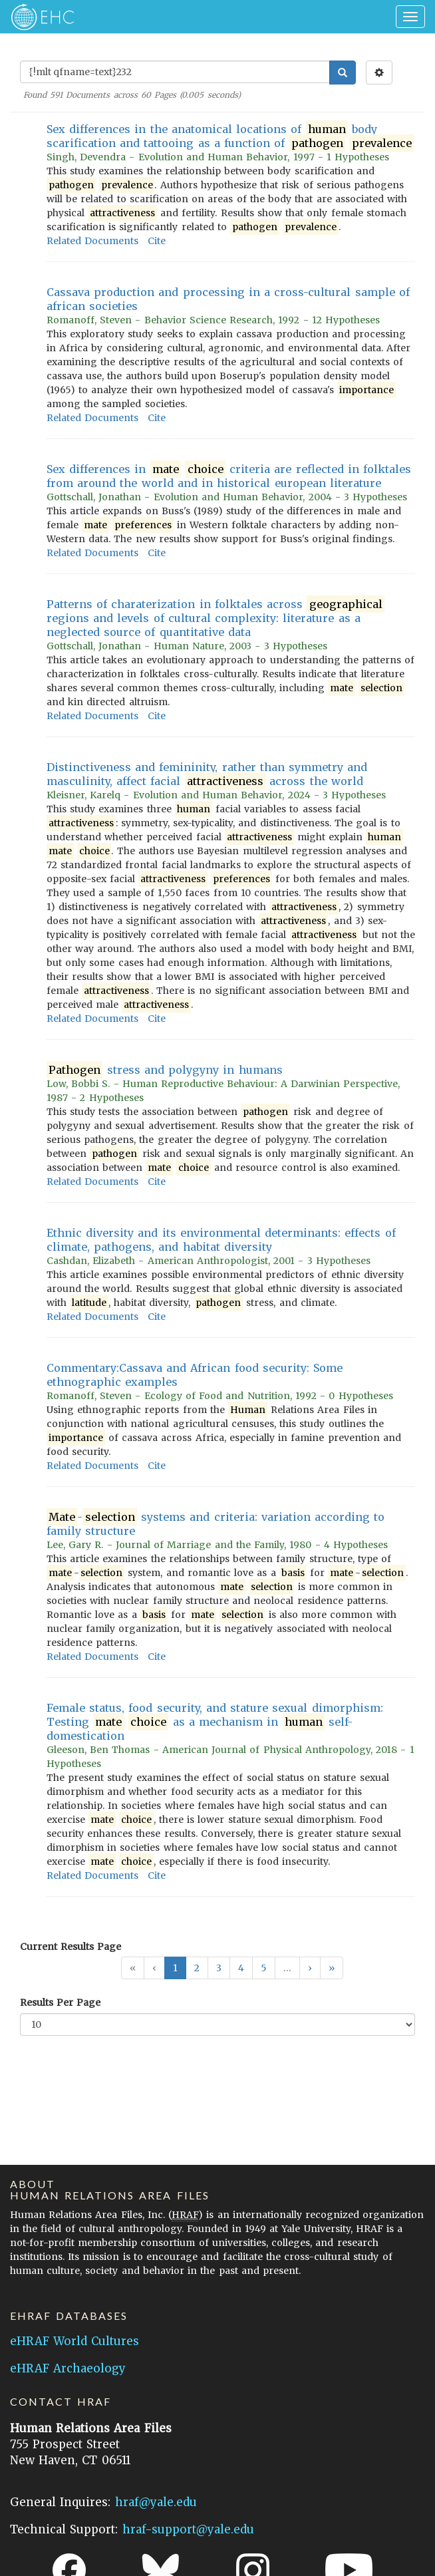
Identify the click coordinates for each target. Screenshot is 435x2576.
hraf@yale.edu (156, 2502)
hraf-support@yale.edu (188, 2529)
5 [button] (264, 1968)
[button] (310, 1968)
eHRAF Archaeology (68, 2368)
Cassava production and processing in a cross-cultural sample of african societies (228, 299)
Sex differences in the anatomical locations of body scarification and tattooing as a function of (230, 136)
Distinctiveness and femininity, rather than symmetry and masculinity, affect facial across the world (207, 774)
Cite (157, 241)
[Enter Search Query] (175, 72)
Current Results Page (70, 1947)
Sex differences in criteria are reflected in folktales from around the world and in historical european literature (229, 476)
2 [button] (197, 1968)
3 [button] (218, 1968)
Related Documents (92, 241)
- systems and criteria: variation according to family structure (215, 1523)
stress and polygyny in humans (165, 1070)
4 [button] (241, 1968)
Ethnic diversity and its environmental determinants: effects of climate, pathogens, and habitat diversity (221, 1239)
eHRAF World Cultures (74, 2341)
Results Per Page (60, 2003)
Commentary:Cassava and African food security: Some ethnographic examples (195, 1374)
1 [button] (175, 1968)
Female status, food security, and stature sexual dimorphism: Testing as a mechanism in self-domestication (215, 1721)
